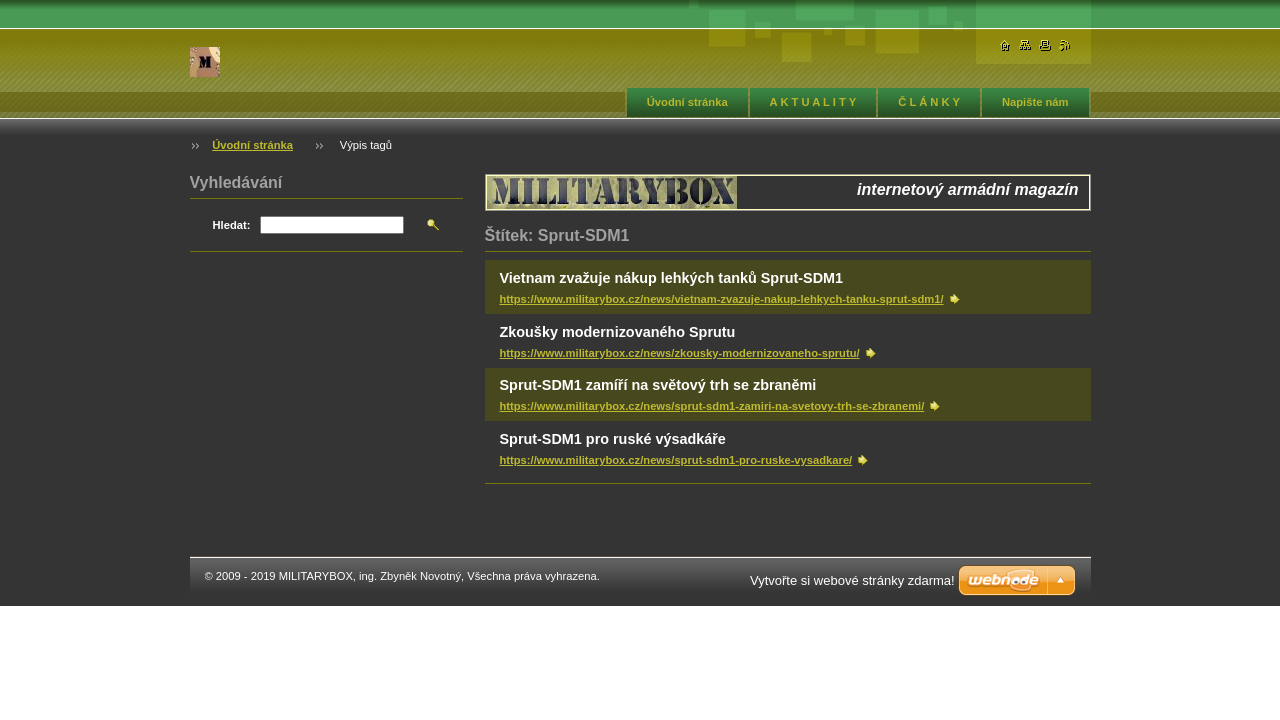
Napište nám (1035, 102)
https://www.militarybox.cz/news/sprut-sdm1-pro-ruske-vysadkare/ (676, 460)
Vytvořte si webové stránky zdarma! (852, 580)
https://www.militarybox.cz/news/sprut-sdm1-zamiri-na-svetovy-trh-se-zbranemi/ (712, 406)
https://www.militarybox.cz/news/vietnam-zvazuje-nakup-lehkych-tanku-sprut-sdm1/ (722, 299)
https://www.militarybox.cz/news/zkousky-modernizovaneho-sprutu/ (680, 353)
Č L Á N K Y (929, 102)
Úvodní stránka (687, 102)
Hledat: (232, 225)
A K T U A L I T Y (813, 102)
